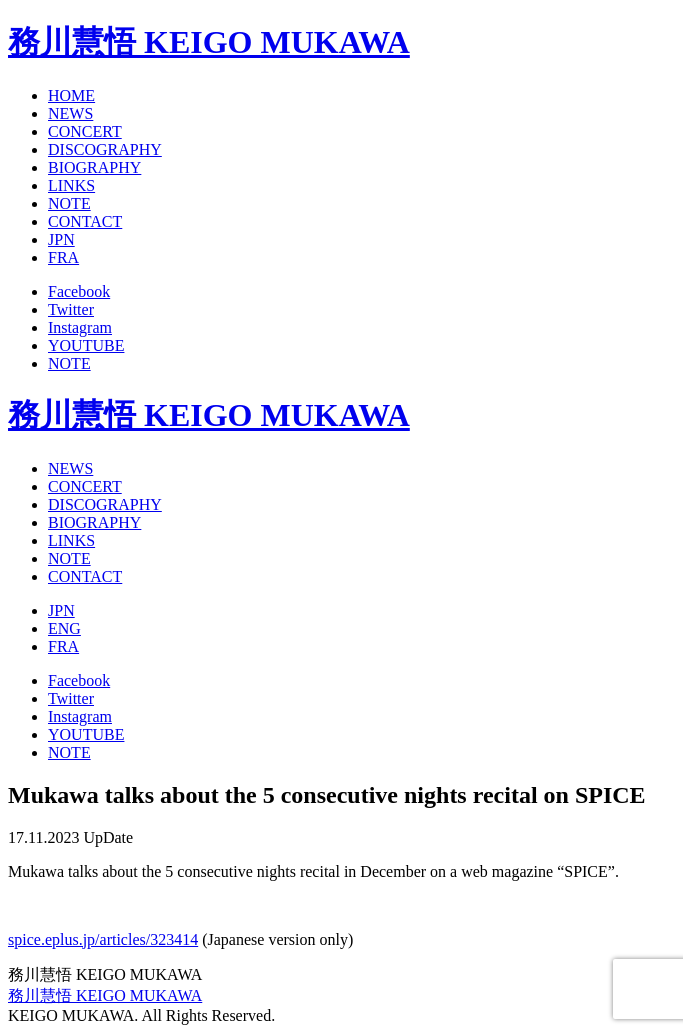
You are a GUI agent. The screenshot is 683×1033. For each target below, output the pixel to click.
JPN (61, 239)
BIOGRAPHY (94, 167)
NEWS (70, 113)
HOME (71, 95)
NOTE (69, 203)
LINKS (71, 185)
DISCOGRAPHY (105, 149)
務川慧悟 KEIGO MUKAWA (209, 42)
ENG (64, 628)
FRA (63, 257)
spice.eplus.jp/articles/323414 (103, 939)
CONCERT (85, 131)
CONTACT (85, 221)
